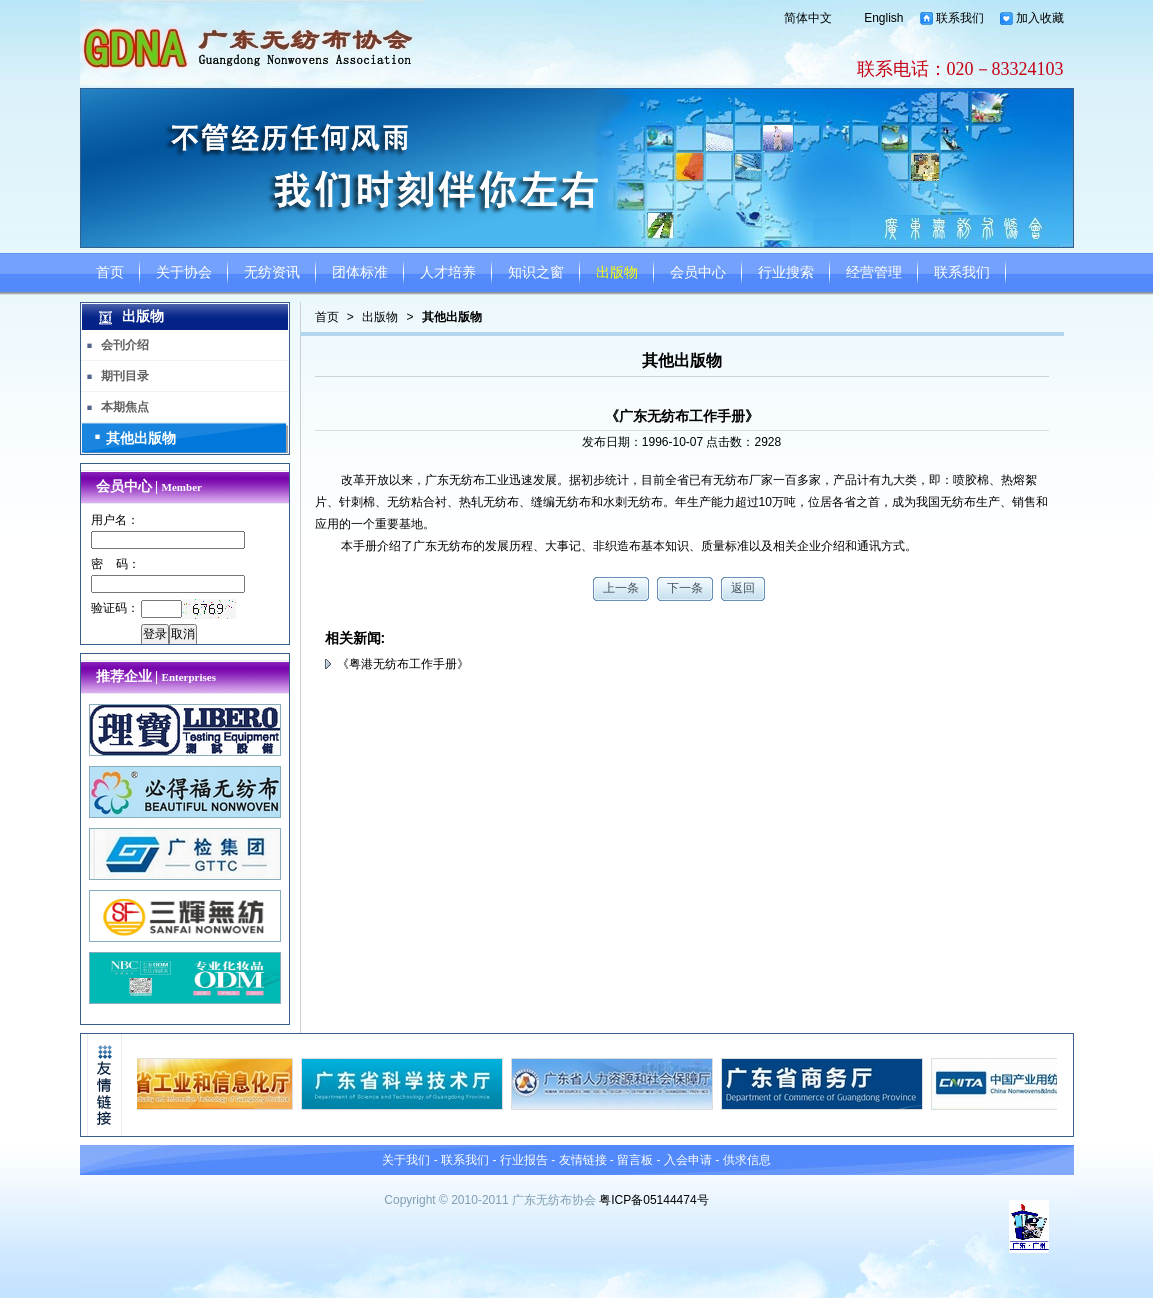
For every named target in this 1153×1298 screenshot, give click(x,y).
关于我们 (406, 1160)
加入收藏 (1040, 18)
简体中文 (808, 18)
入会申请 (688, 1160)
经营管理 (874, 272)
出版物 (617, 272)
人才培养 (448, 272)
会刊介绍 (125, 345)
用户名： (115, 520)
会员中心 (698, 272)
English (883, 18)
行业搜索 (786, 272)
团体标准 (360, 272)
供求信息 (747, 1160)
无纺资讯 (272, 272)
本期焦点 (125, 407)
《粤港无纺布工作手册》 (403, 664)
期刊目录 (125, 376)
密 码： (115, 564)
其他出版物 (452, 317)
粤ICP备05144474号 (653, 1200)
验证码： (115, 608)
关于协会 (184, 272)
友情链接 (583, 1160)
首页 (110, 272)
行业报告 (524, 1160)
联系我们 (960, 18)
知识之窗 (536, 272)
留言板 (635, 1160)
